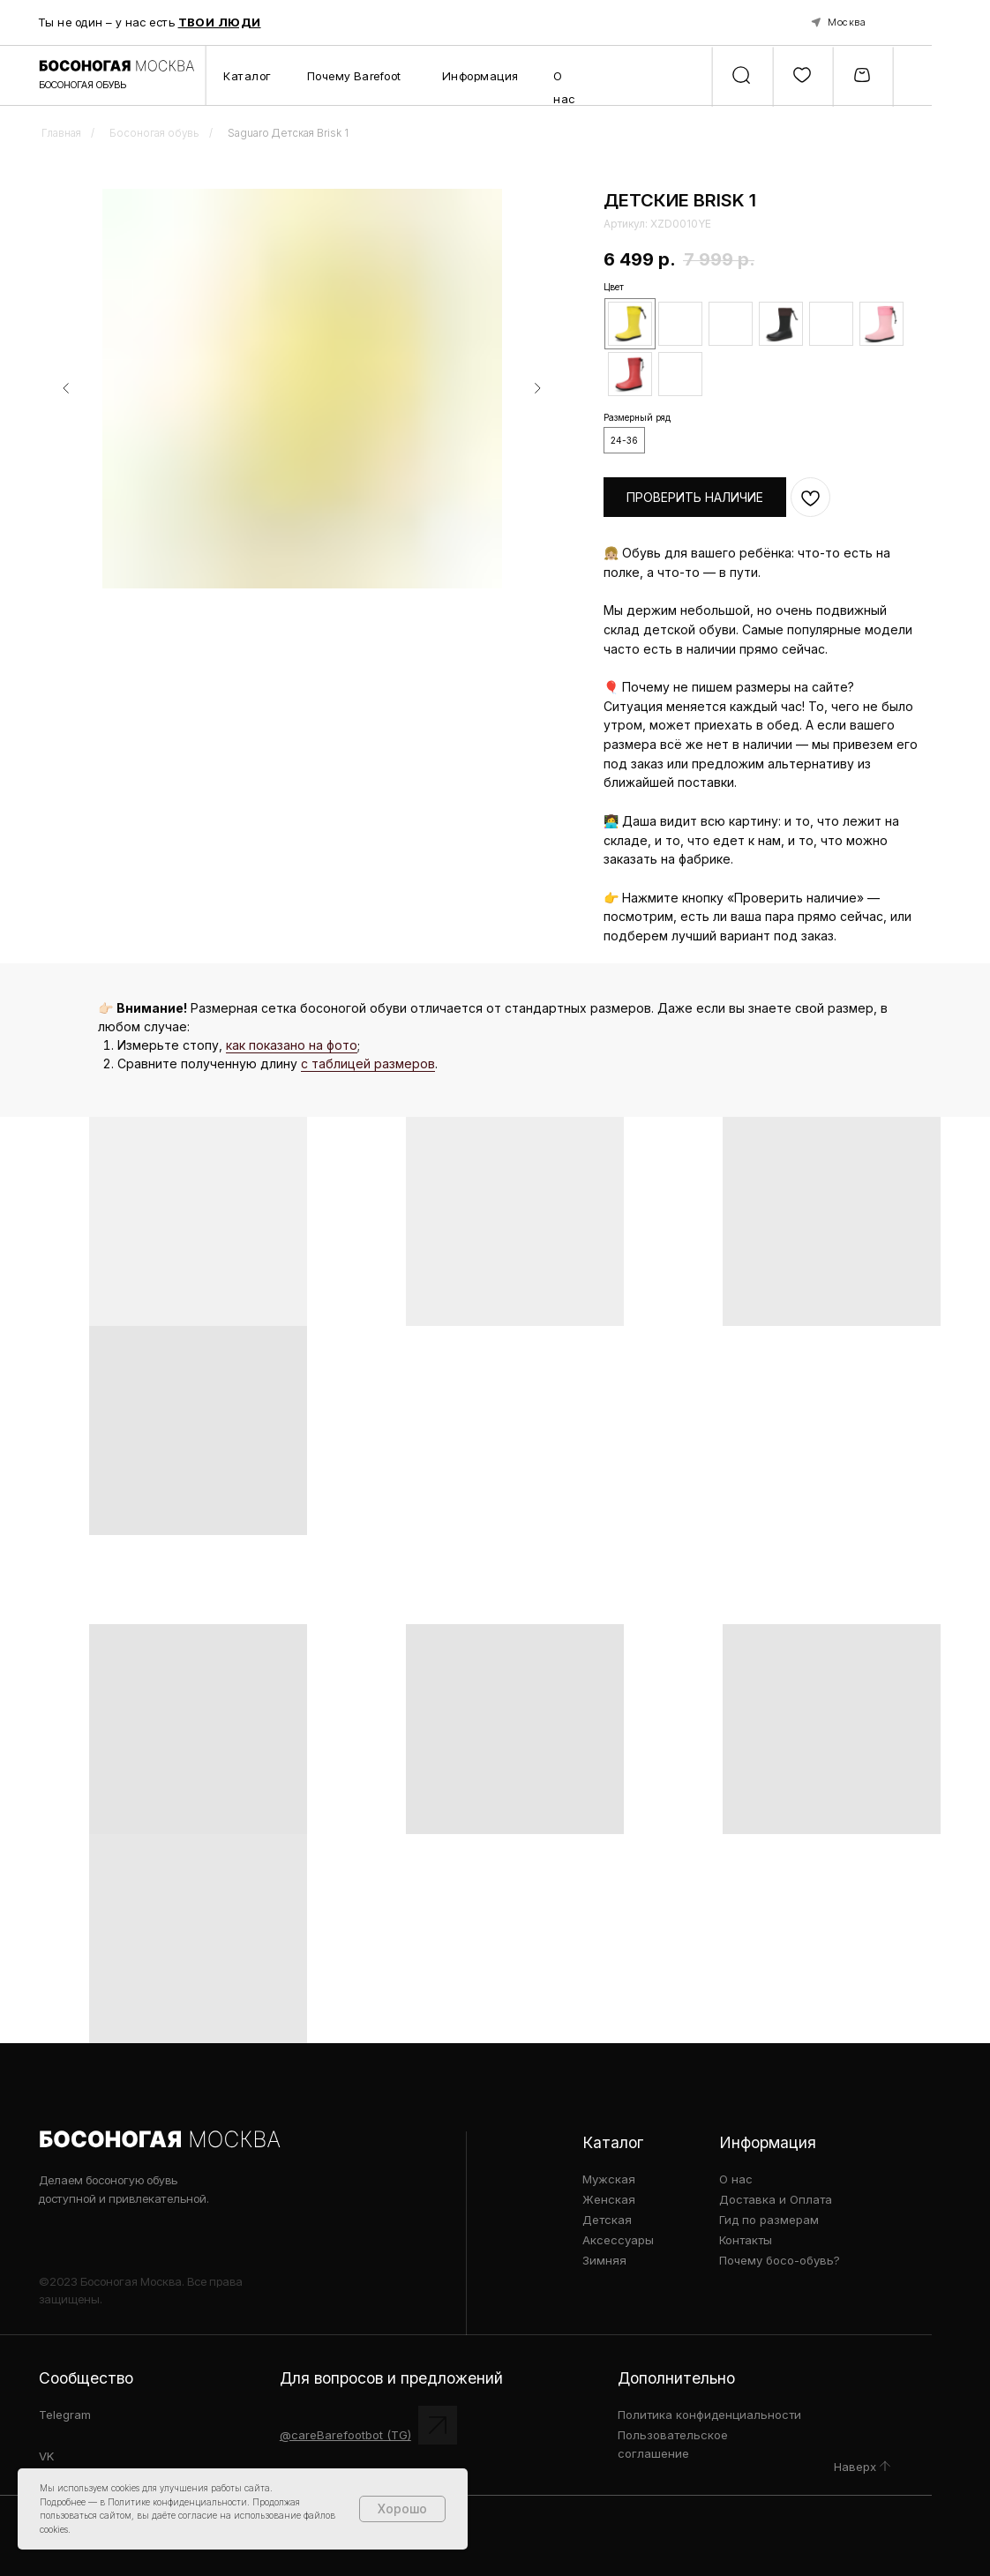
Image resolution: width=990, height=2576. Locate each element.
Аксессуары (618, 2240)
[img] (885, 2467)
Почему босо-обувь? (779, 2260)
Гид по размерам (769, 2220)
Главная (61, 133)
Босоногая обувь (154, 133)
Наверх (855, 2467)
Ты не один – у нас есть (150, 22)
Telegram (65, 2415)
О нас (736, 2179)
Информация (481, 76)
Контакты (745, 2240)
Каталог (247, 76)
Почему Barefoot (354, 76)
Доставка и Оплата (775, 2199)
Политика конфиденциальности (709, 2415)
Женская (608, 2199)
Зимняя (604, 2260)
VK (46, 2456)
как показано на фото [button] (291, 1044)
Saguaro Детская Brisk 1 (288, 133)
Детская (607, 2220)
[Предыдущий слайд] (66, 387)
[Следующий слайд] (537, 387)
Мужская (608, 2179)
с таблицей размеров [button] (368, 1063)
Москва (847, 22)
